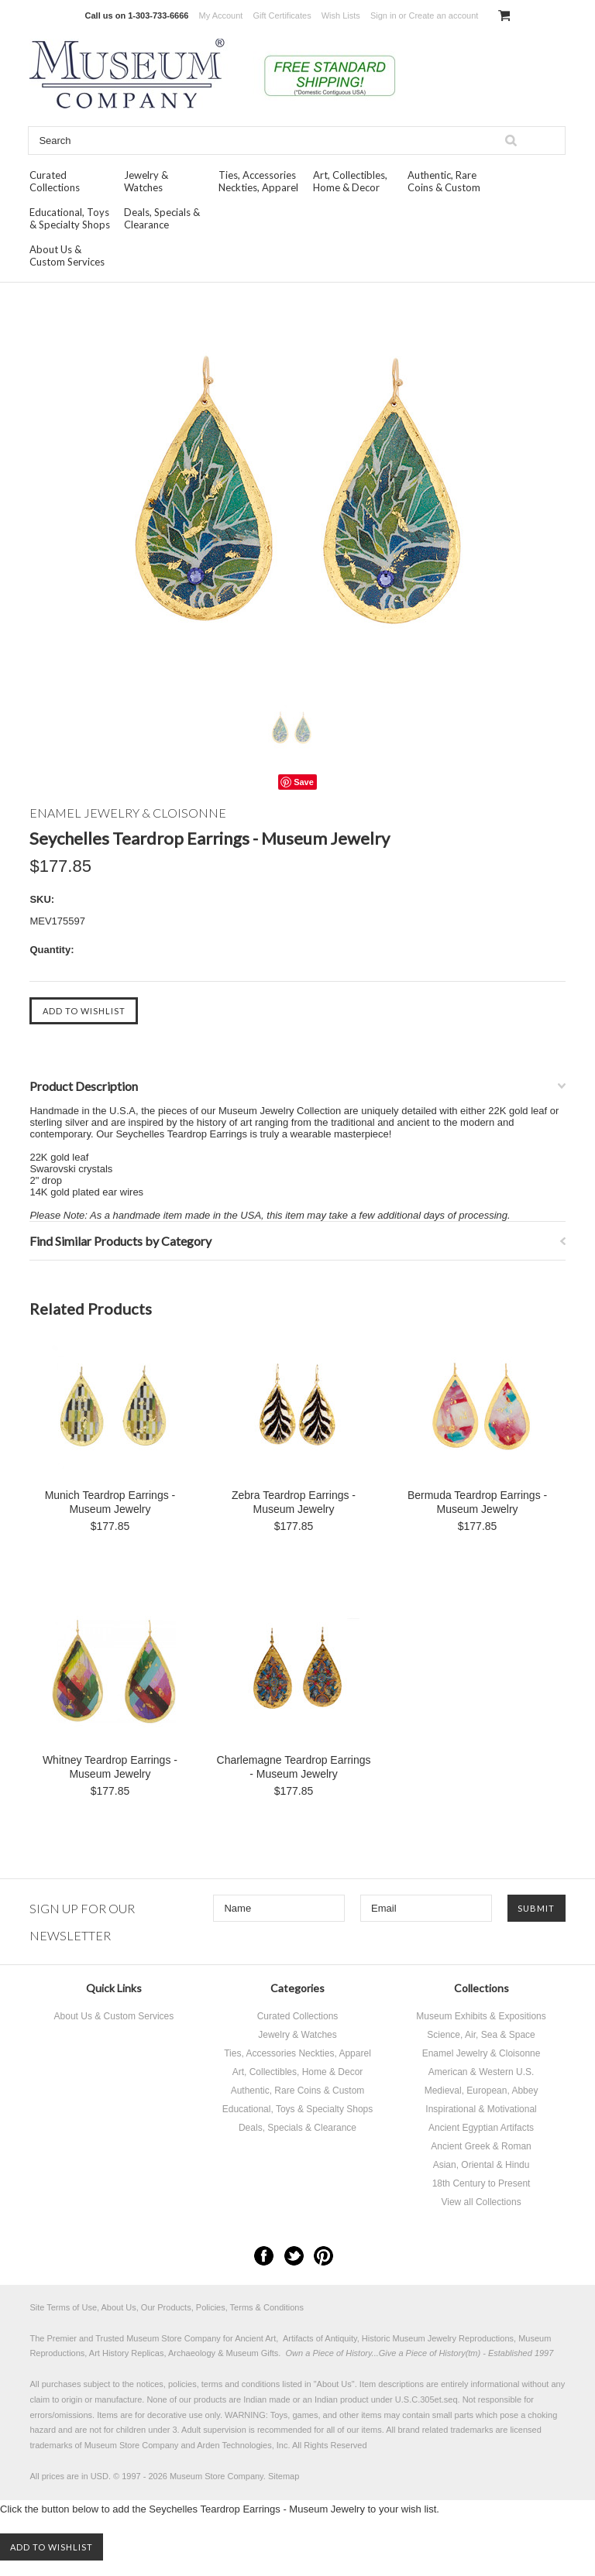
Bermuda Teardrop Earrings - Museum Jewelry (477, 1502)
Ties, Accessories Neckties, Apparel (258, 181)
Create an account (443, 15)
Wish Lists (341, 15)
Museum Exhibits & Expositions (480, 2016)
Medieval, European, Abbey (481, 2090)
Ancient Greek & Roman (481, 2146)
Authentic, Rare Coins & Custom (444, 181)
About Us (334, 2384)
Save (304, 782)
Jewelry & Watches (146, 181)
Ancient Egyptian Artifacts (481, 2127)
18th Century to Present (481, 2183)
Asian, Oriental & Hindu (481, 2164)
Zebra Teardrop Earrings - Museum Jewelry (294, 1502)
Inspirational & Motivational (480, 2109)
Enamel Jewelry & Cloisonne (481, 2053)
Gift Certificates (282, 15)
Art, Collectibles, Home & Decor (350, 181)
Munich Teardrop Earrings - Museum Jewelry (110, 1502)
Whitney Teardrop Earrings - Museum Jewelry (110, 1767)
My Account (221, 15)
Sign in (383, 15)
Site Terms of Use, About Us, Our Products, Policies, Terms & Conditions (166, 2307)
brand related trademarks (446, 2429)
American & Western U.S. (481, 2072)
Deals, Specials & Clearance (162, 218)
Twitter (294, 2256)
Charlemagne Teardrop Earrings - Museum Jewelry (294, 1767)
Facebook (263, 2256)
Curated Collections (54, 181)
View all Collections (481, 2202)
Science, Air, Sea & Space (481, 2034)
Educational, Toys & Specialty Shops (69, 218)
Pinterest (323, 2256)
